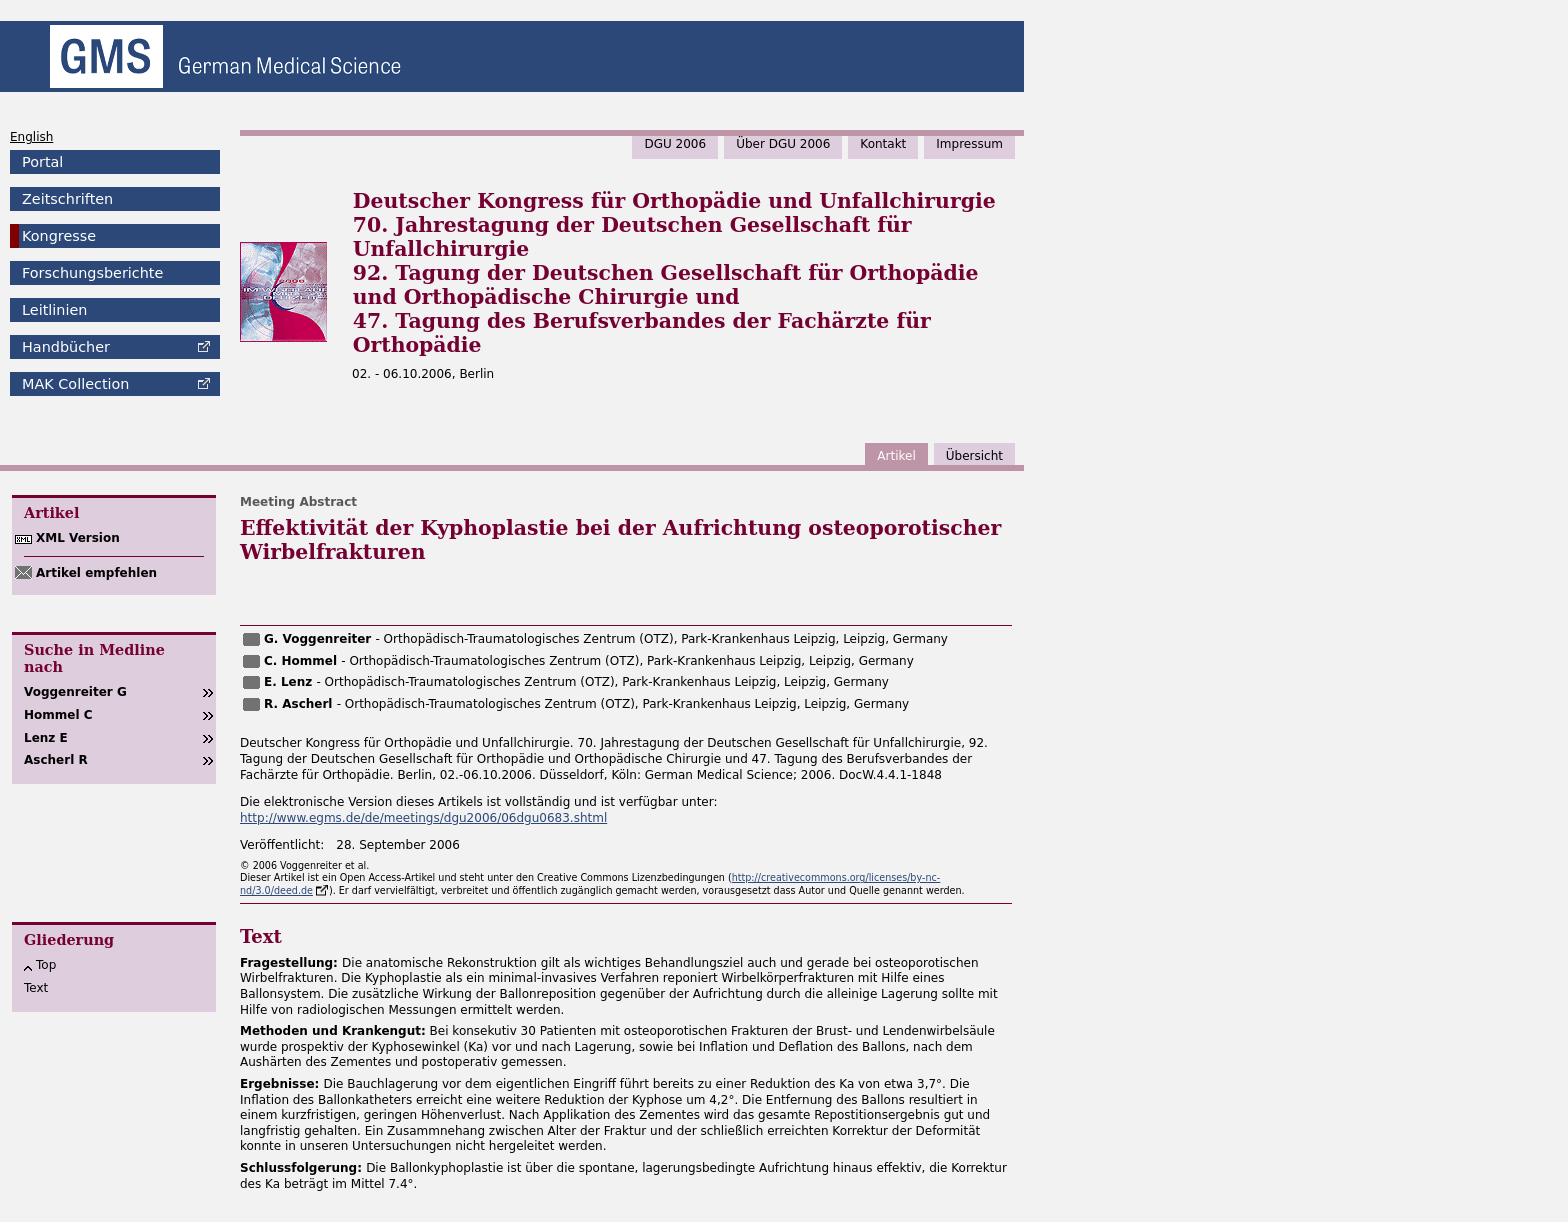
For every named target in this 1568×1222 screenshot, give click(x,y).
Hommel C (58, 715)
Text (36, 988)
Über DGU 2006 (783, 144)
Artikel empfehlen (96, 573)
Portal (42, 162)
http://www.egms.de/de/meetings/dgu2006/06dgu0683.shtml (423, 818)
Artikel (896, 456)
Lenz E (46, 738)
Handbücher (66, 347)
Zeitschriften (67, 199)
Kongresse (59, 236)
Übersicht (974, 456)
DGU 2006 (675, 144)
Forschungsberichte (92, 273)
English (31, 137)
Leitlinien (54, 310)
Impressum (969, 144)
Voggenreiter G (75, 692)
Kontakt (883, 144)
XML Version (78, 538)
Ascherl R (56, 760)
